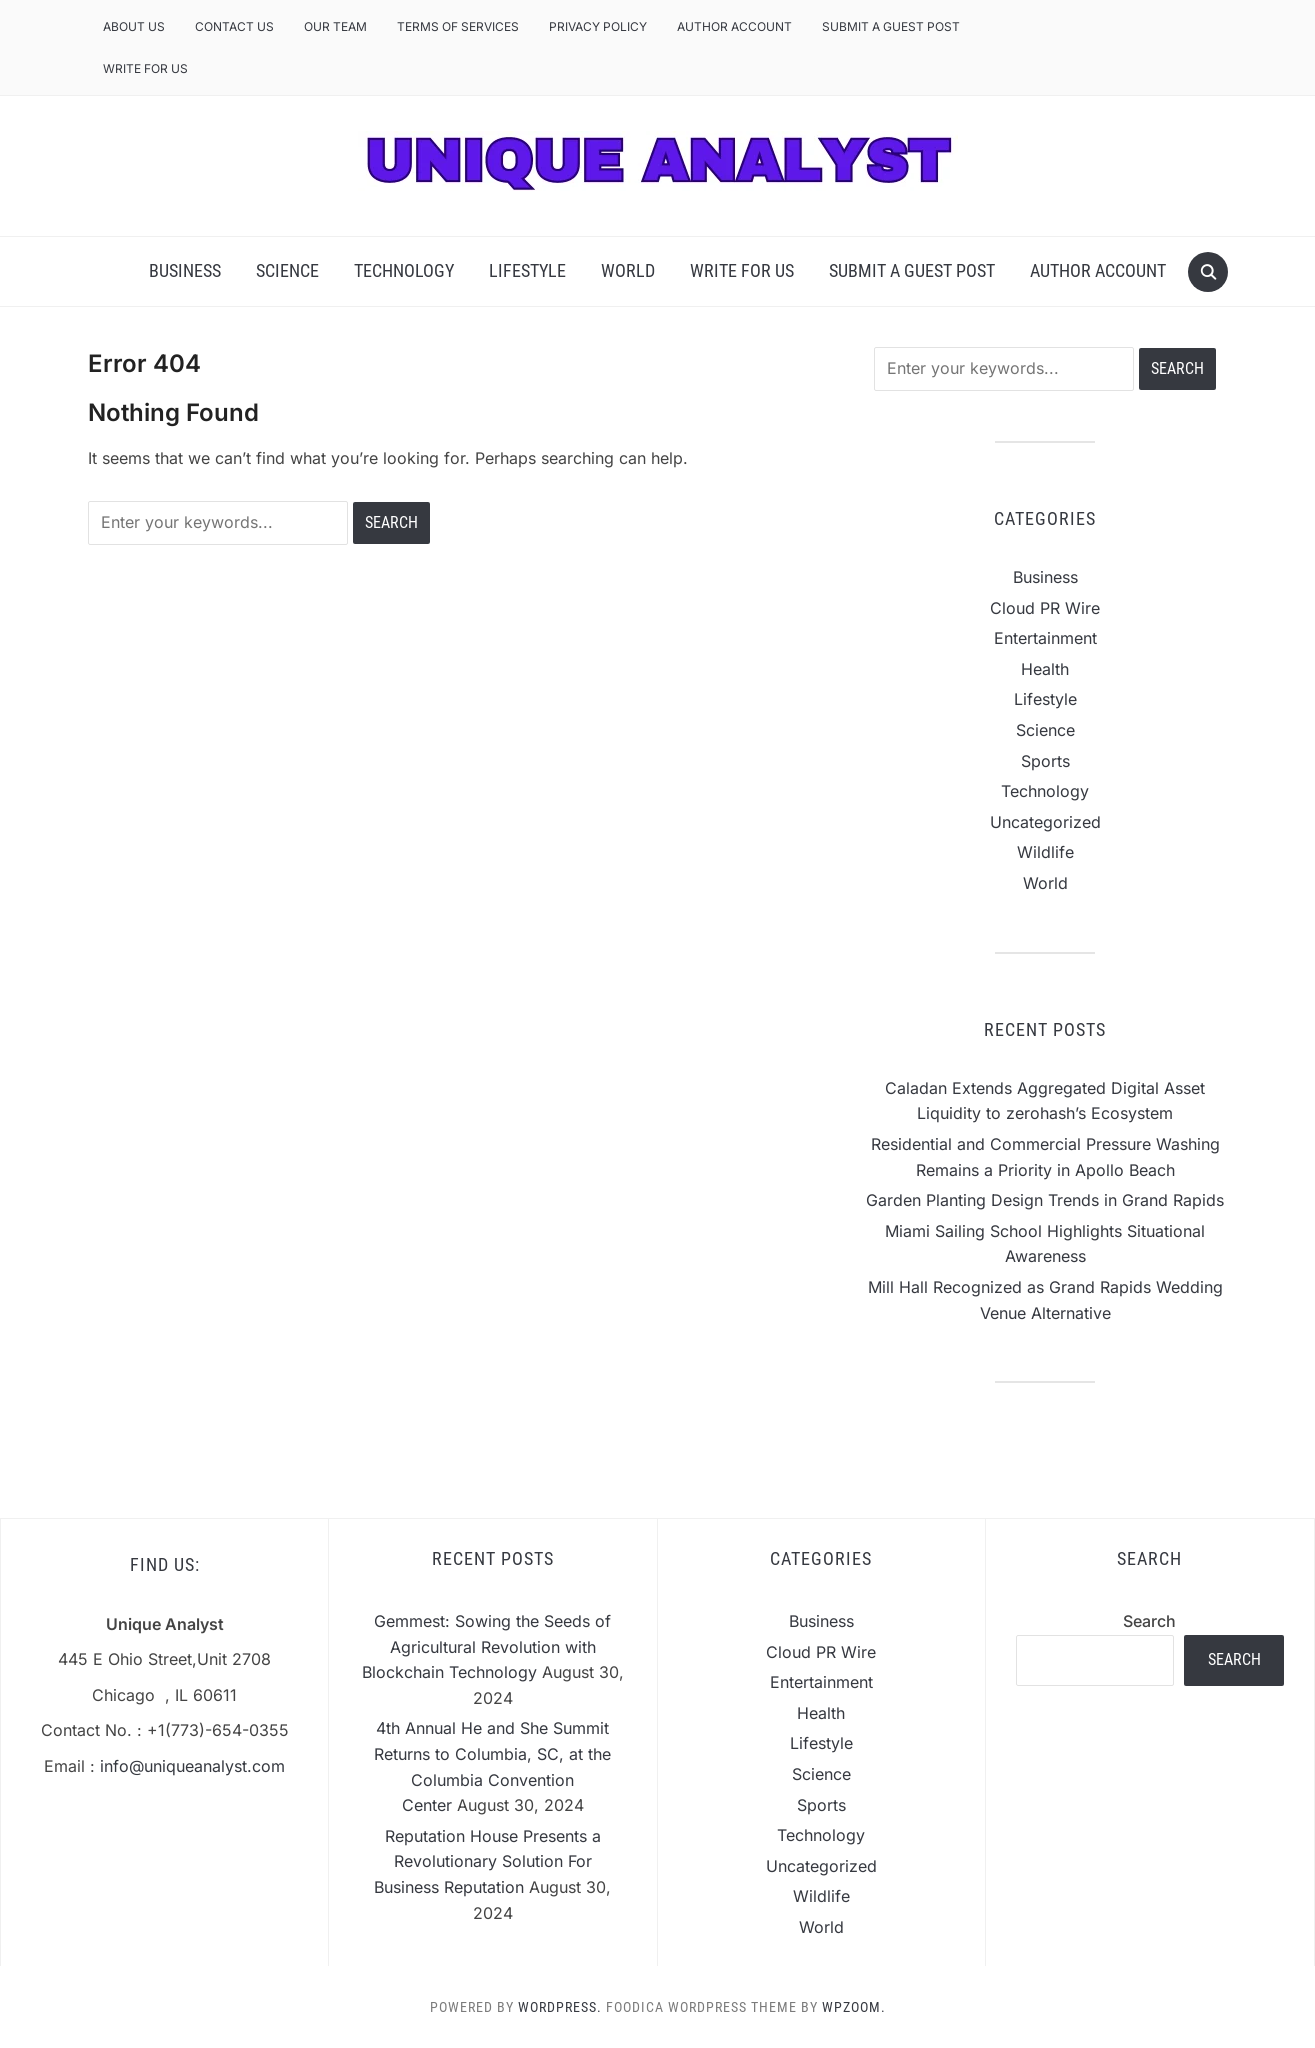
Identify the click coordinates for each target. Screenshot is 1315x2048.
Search (1149, 1621)
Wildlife (1045, 852)
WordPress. (560, 2007)
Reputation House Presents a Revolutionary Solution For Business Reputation (487, 1861)
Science (287, 270)
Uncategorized (1045, 822)
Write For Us (145, 68)
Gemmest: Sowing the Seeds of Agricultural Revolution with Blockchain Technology (487, 1646)
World (628, 270)
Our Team (335, 26)
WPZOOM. (854, 2007)
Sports (1045, 761)
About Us (134, 26)
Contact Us (234, 26)
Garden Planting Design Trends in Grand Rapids (1045, 1200)
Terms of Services (458, 26)
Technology (404, 270)
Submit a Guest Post (891, 26)
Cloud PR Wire (1045, 608)
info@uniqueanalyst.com (192, 1766)
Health (1045, 669)
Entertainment (1045, 638)
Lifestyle (527, 270)
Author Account (734, 26)
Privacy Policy (598, 26)
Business (185, 270)
